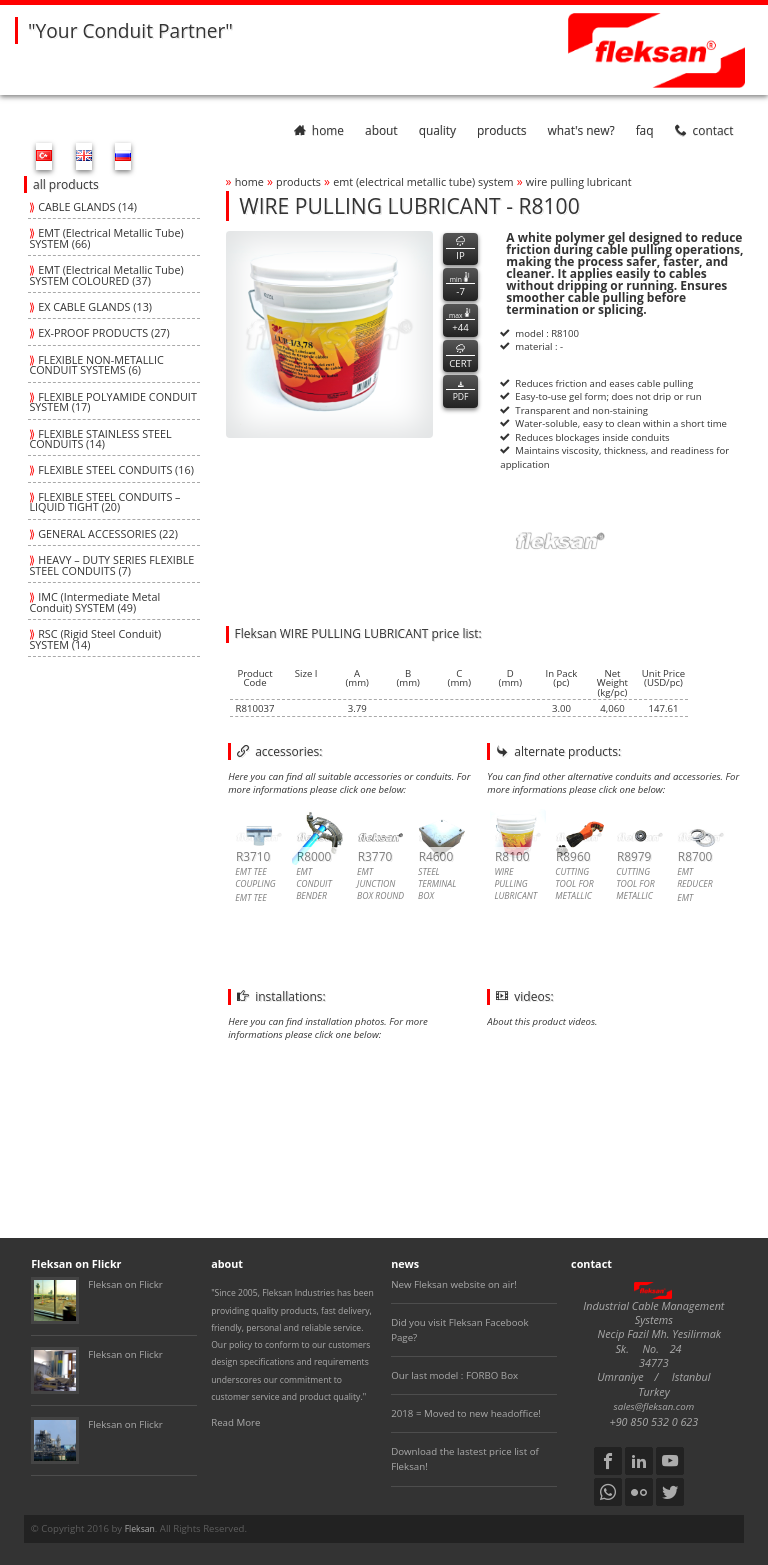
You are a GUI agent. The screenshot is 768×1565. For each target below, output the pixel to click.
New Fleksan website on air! (454, 1284)
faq (645, 130)
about (381, 130)
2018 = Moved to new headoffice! (466, 1413)
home (319, 130)
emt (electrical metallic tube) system (423, 181)
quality (437, 130)
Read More (235, 1422)
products (501, 130)
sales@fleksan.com (654, 1406)
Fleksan (140, 1529)
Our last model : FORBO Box (454, 1375)
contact (704, 130)
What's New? (581, 130)
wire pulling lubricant (579, 181)
